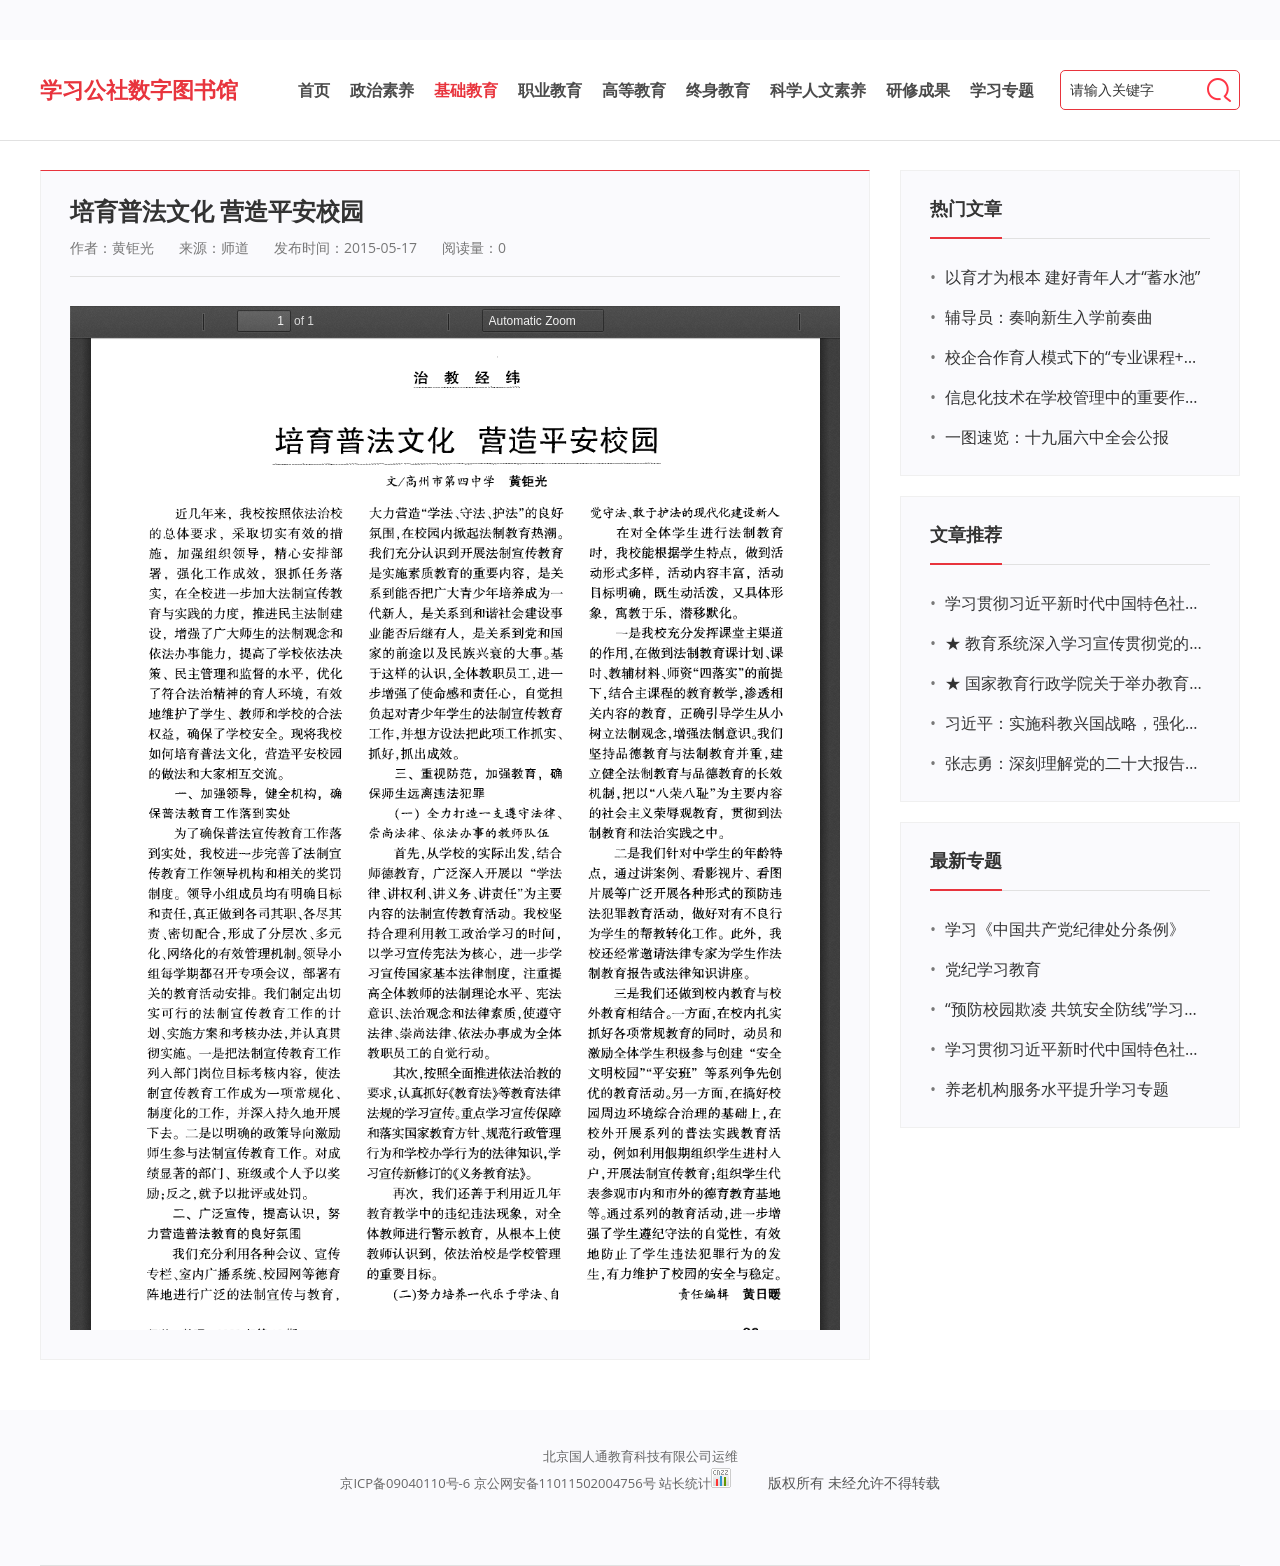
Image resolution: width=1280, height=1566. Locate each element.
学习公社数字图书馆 (139, 89)
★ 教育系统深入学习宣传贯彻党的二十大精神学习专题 (1075, 643)
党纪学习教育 (993, 969)
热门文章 (966, 208)
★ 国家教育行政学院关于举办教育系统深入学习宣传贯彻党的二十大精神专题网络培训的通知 (1075, 683)
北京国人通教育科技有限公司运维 (640, 1456)
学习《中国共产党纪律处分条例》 (1065, 929)
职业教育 (550, 90)
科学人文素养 (818, 90)
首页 (314, 90)
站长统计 (685, 1483)
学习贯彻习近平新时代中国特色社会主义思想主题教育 (1075, 1049)
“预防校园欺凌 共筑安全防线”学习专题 (1075, 1009)
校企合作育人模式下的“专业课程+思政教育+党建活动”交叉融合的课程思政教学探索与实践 (1075, 357)
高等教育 (634, 90)
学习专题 (1002, 90)
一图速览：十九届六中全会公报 (1057, 437)
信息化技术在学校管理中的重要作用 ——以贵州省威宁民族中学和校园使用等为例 (1075, 397)
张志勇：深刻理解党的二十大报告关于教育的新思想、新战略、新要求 (1075, 763)
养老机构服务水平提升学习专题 (1057, 1089)
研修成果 (918, 90)
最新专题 (966, 860)
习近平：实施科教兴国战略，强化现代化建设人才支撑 (1075, 723)
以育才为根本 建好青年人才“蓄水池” (1072, 277)
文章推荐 (966, 534)
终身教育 (718, 90)
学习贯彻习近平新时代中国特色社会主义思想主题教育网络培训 (1075, 603)
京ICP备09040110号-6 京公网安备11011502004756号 (497, 1483)
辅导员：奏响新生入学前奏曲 (1049, 317)
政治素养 (382, 90)
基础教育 (466, 90)
